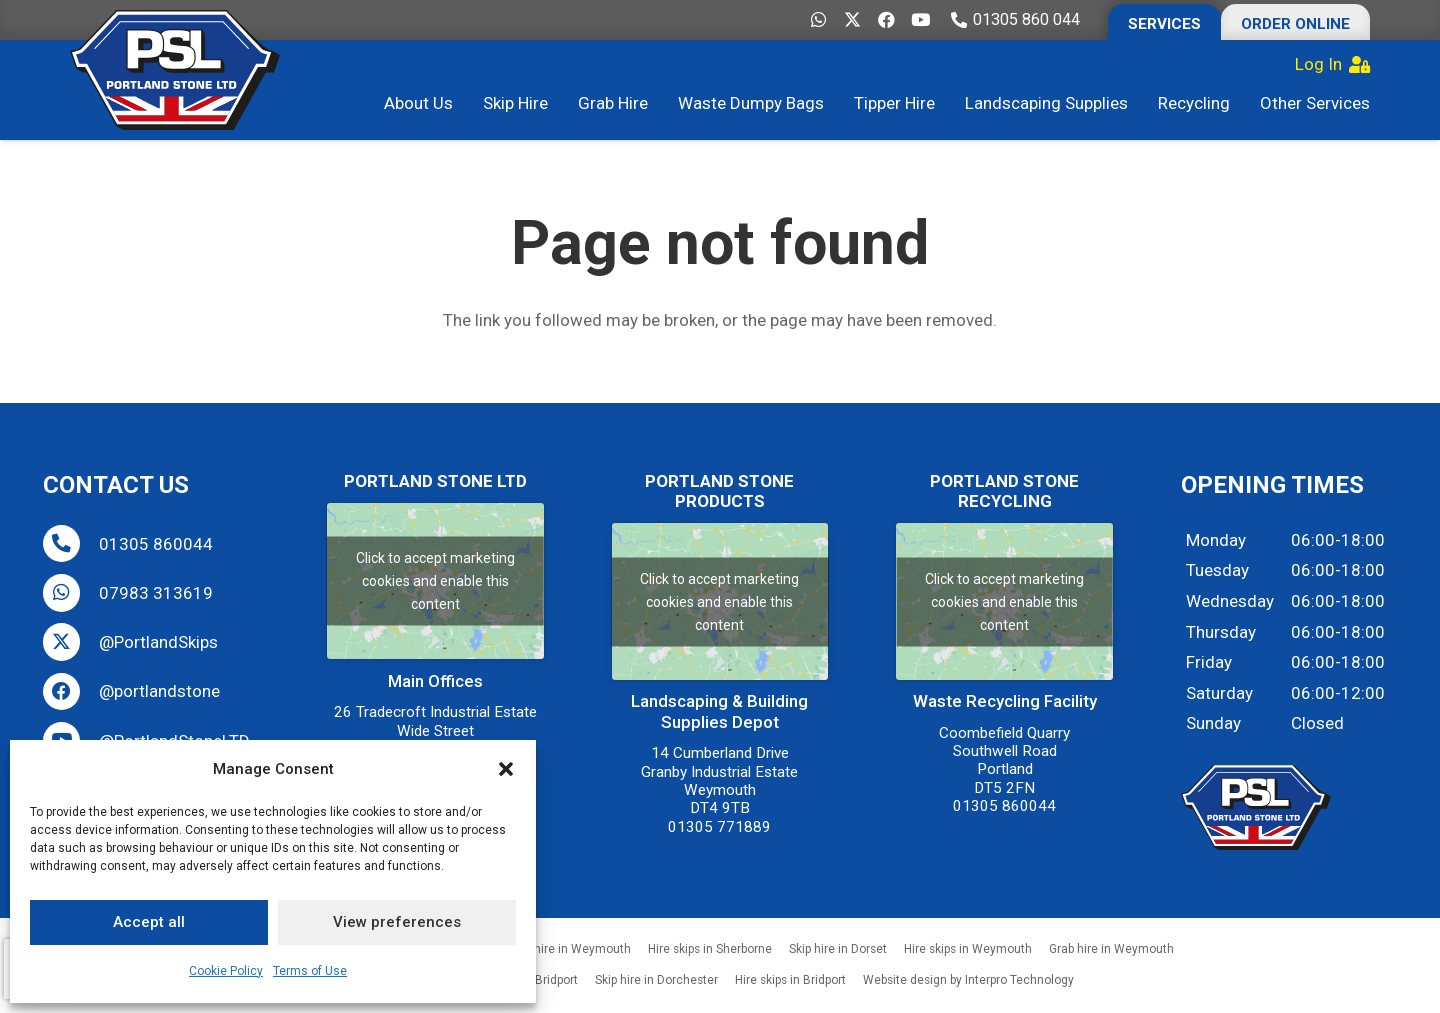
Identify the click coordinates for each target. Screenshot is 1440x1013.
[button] (506, 769)
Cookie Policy (226, 971)
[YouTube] (920, 20)
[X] (852, 20)
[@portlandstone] (71, 691)
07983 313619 (156, 593)
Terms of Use (310, 971)
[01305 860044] (71, 543)
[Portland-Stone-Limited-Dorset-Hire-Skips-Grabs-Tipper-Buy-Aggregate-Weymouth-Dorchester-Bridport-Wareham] (175, 70)
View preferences (397, 922)
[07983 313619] (71, 592)
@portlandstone (159, 691)
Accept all (149, 922)
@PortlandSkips (158, 642)
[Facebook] (886, 20)
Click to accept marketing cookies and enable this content (435, 581)
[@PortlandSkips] (71, 641)
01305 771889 (719, 827)
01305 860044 (156, 544)
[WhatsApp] (818, 20)
